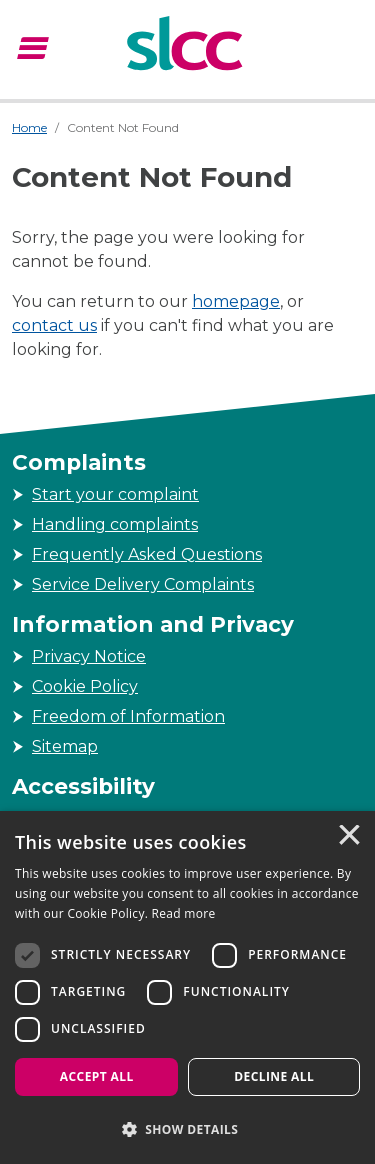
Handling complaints (115, 524)
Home (29, 127)
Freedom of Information (128, 716)
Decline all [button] (274, 1076)
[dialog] (187, 987)
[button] (187, 1129)
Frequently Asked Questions (147, 554)
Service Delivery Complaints (143, 584)
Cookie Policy (85, 686)
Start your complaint (115, 494)
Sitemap (65, 746)
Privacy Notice (89, 656)
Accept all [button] (97, 1076)
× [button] (348, 837)
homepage (236, 301)
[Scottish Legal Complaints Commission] (187, 46)
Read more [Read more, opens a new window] (184, 913)
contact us (54, 325)
